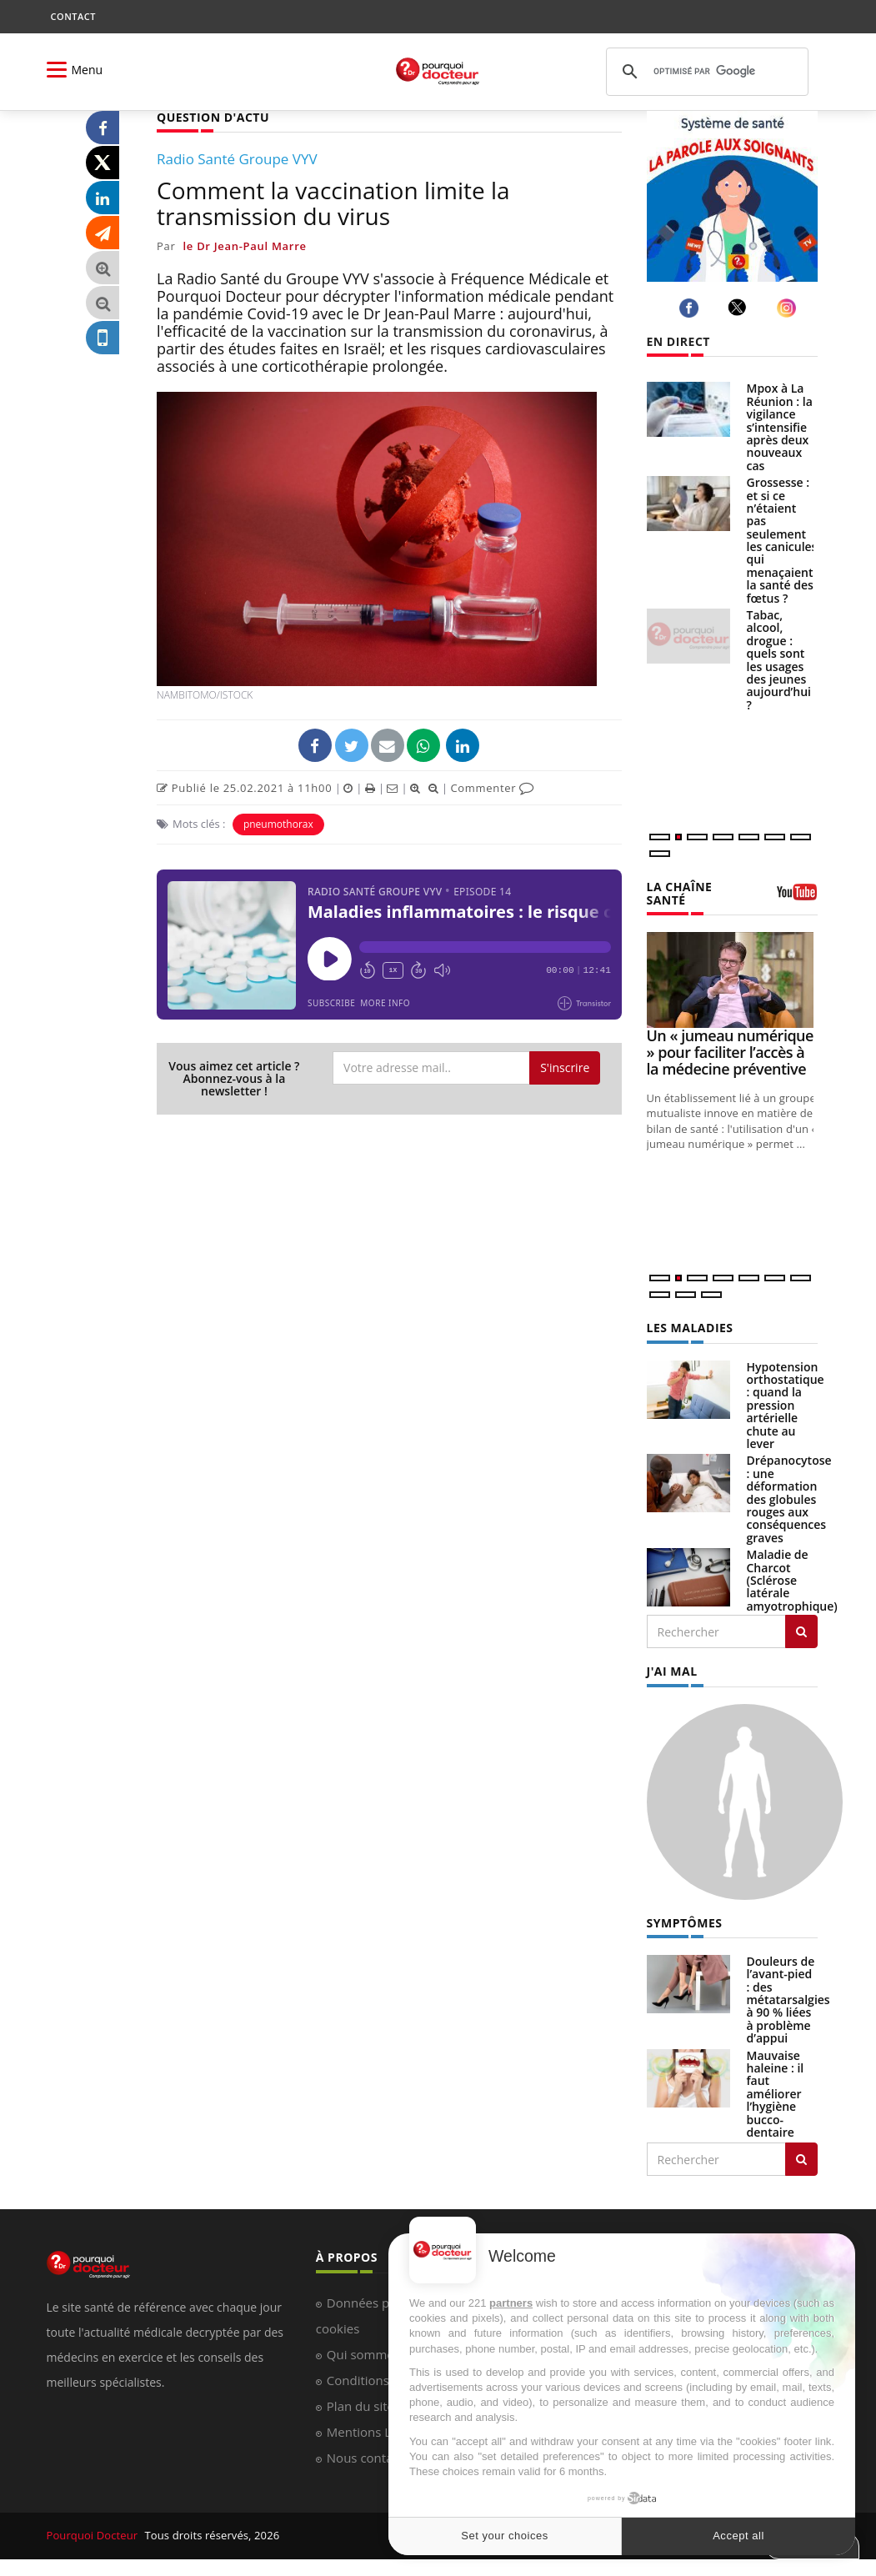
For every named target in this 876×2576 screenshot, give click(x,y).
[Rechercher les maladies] (801, 1631)
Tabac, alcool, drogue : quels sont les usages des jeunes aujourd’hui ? (779, 660)
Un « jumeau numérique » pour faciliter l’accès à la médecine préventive (730, 1052)
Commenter (492, 787)
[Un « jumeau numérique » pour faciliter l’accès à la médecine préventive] (732, 980)
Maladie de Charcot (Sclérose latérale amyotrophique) (792, 1580)
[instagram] (789, 308)
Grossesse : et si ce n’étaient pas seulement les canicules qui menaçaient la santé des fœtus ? (782, 540)
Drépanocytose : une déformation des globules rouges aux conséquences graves (789, 1498)
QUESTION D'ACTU (213, 117)
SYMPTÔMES (685, 1923)
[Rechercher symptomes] (801, 2159)
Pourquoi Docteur (94, 2535)
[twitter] (740, 307)
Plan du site (360, 2406)
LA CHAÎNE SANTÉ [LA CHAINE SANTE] (680, 893)
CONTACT (73, 16)
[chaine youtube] (797, 898)
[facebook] (691, 308)
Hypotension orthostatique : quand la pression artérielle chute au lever (785, 1405)
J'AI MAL (672, 1671)
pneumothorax (278, 824)
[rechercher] (704, 72)
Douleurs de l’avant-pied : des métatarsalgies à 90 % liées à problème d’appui (788, 1999)
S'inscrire (564, 1067)
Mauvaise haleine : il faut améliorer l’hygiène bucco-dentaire (775, 2093)
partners (511, 2303)
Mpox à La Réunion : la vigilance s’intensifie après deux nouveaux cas (780, 426)
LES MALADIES (690, 1328)
